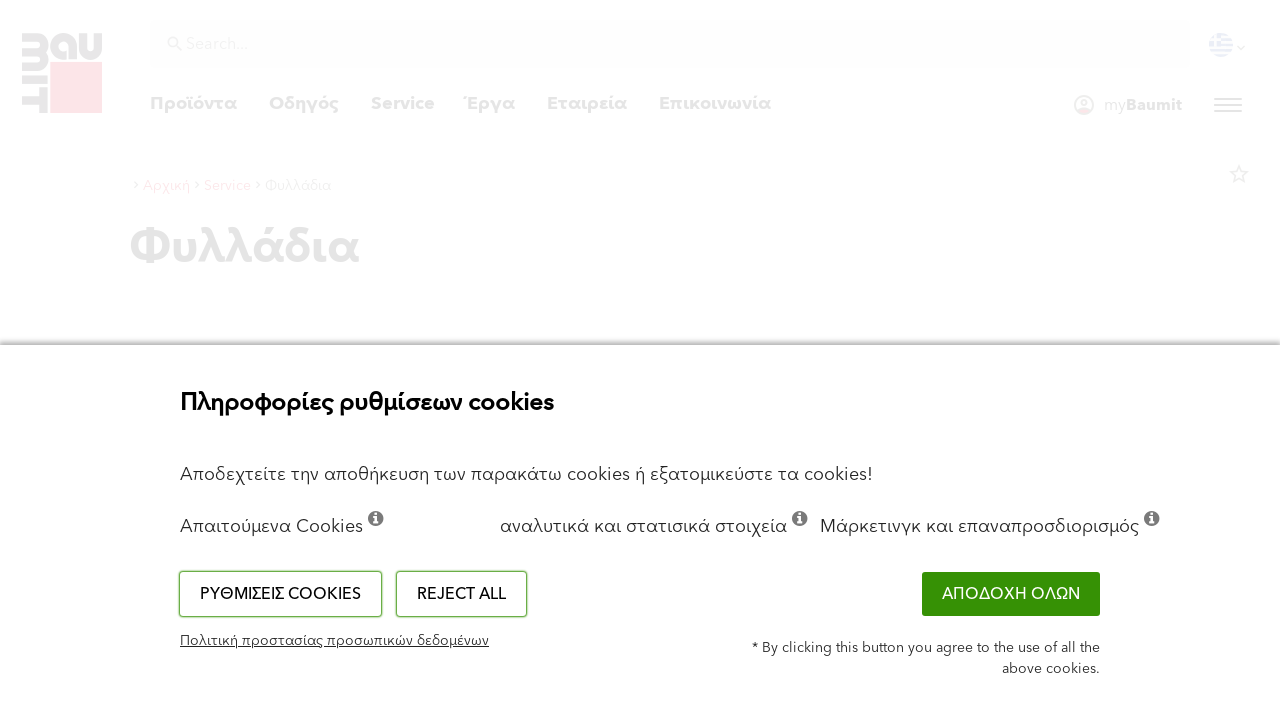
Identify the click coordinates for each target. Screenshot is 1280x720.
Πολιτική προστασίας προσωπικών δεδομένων (334, 641)
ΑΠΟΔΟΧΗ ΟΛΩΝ (1011, 594)
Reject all (461, 594)
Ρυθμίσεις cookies (280, 594)
